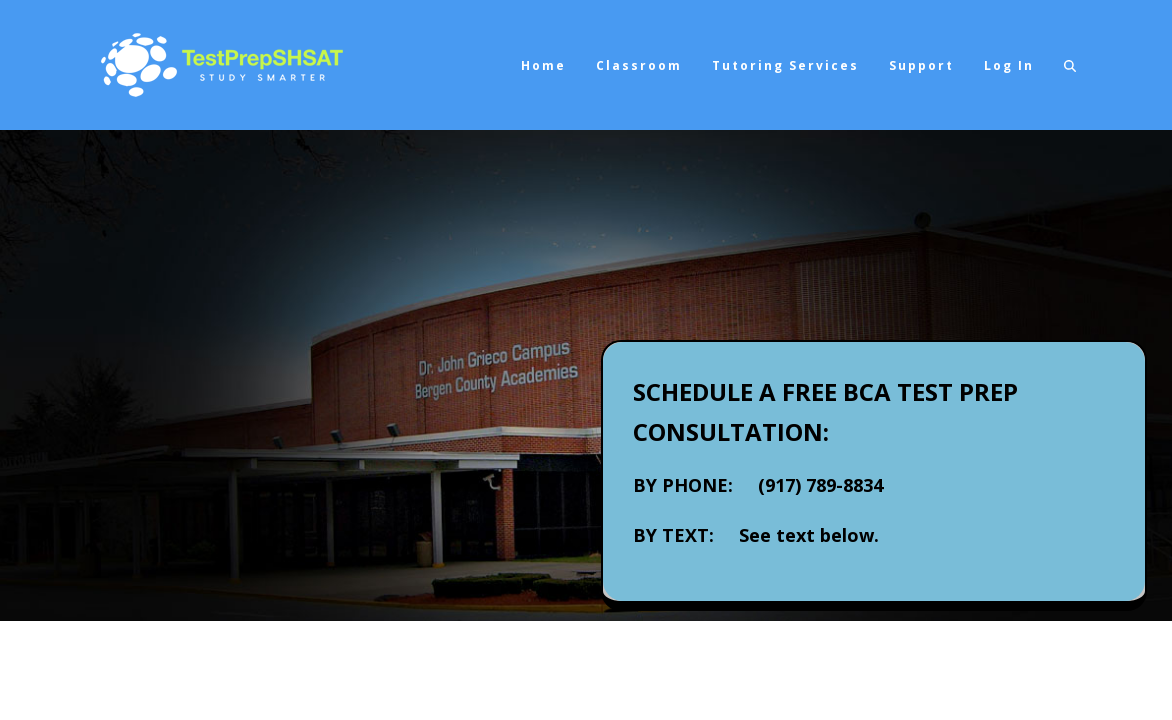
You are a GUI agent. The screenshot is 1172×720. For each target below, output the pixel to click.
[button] (1070, 65)
